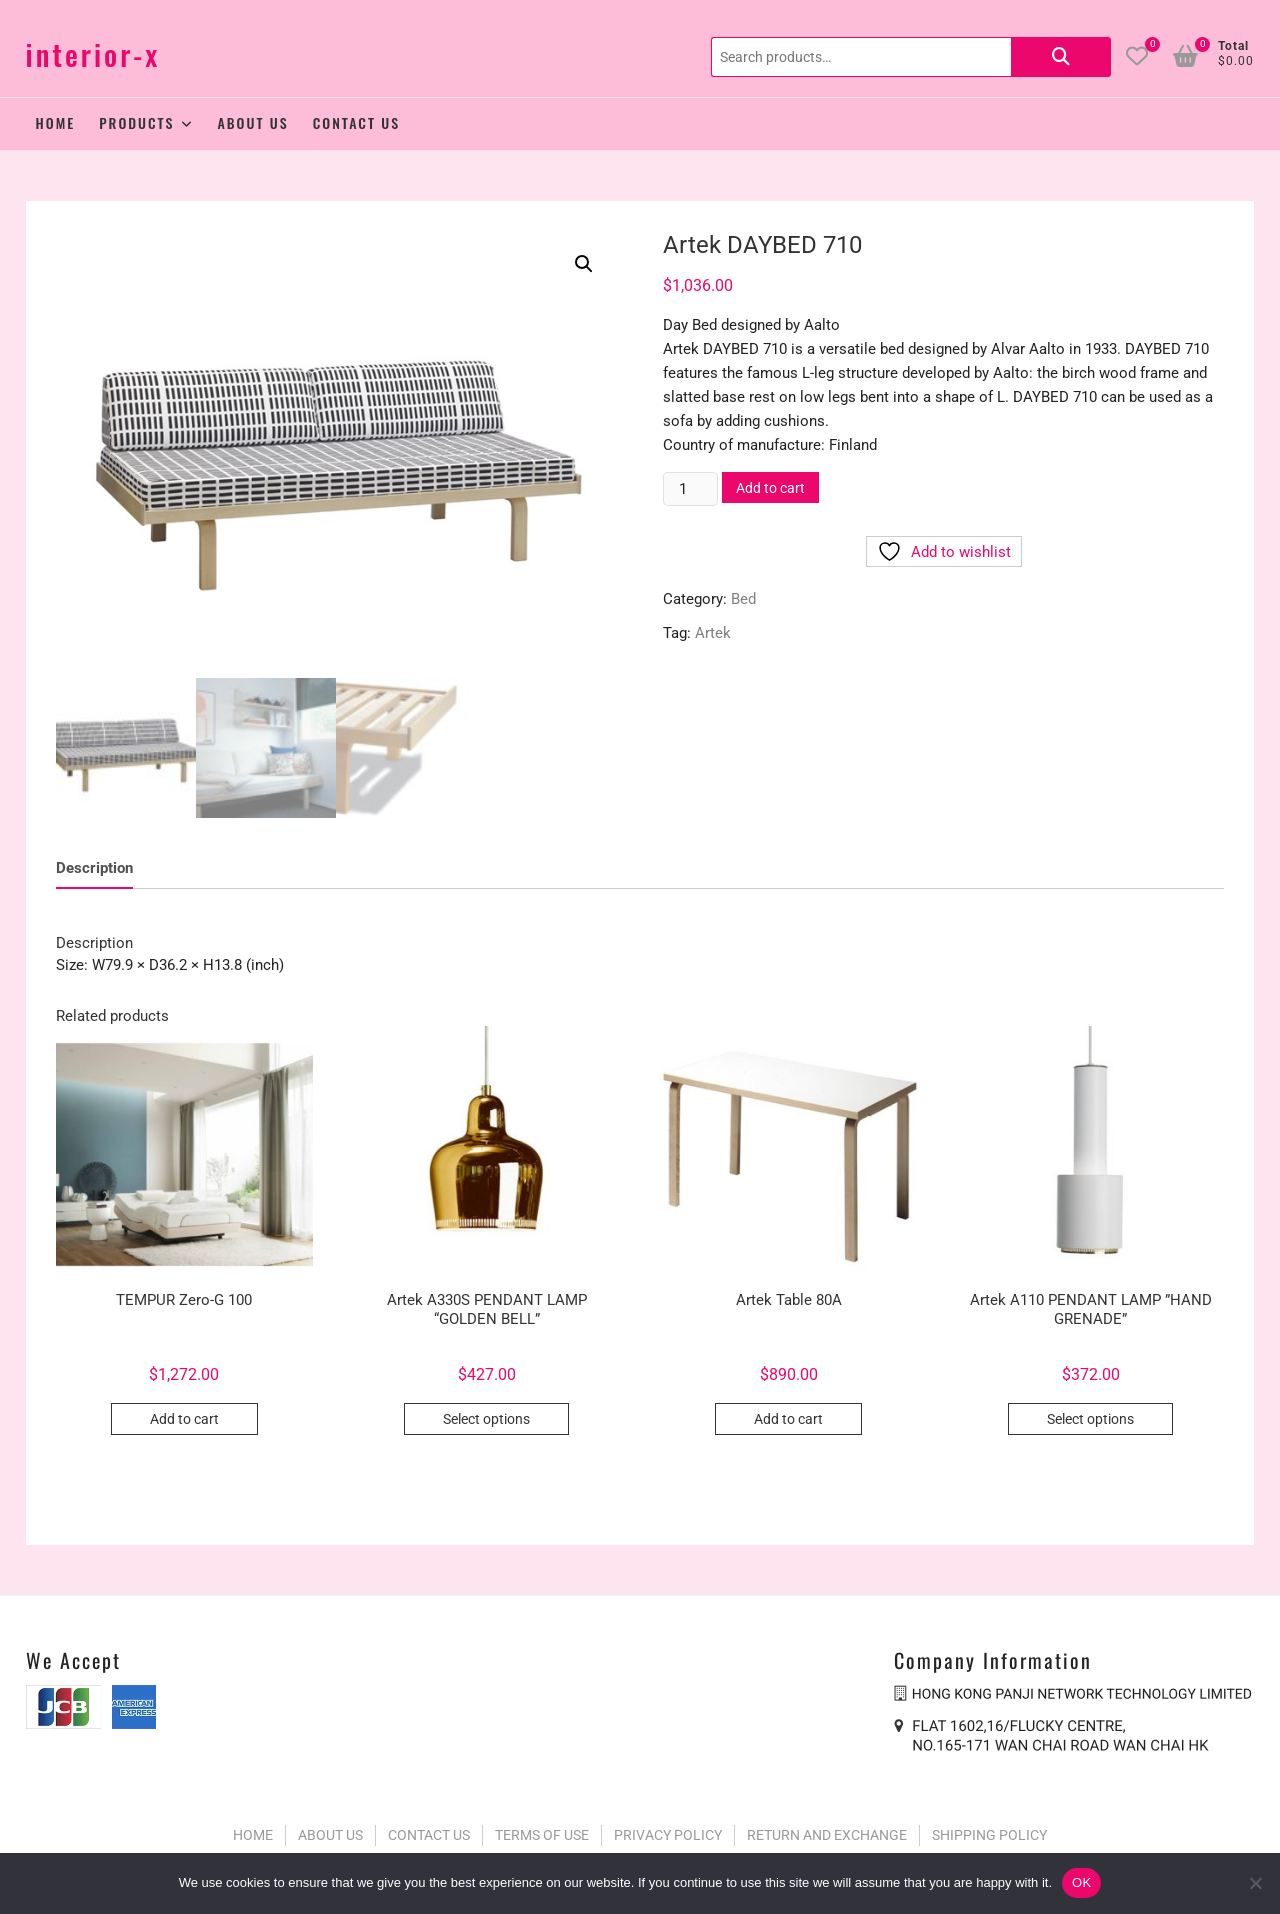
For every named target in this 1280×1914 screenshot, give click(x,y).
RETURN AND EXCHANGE (827, 1831)
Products (136, 122)
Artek (713, 633)
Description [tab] (94, 864)
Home (56, 122)
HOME (253, 1831)
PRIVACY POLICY (668, 1831)
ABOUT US (330, 1831)
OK (1081, 1882)
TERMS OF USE (542, 1831)
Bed (743, 599)
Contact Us (357, 122)
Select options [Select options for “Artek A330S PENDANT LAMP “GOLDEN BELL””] (486, 1415)
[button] (584, 264)
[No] (1255, 1883)
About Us (253, 122)
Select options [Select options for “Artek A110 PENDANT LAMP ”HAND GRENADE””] (1090, 1415)
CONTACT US (429, 1831)
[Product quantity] (690, 489)
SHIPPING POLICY (989, 1831)
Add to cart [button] (184, 1415)
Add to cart (770, 488)
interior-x (93, 54)
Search (1061, 57)
